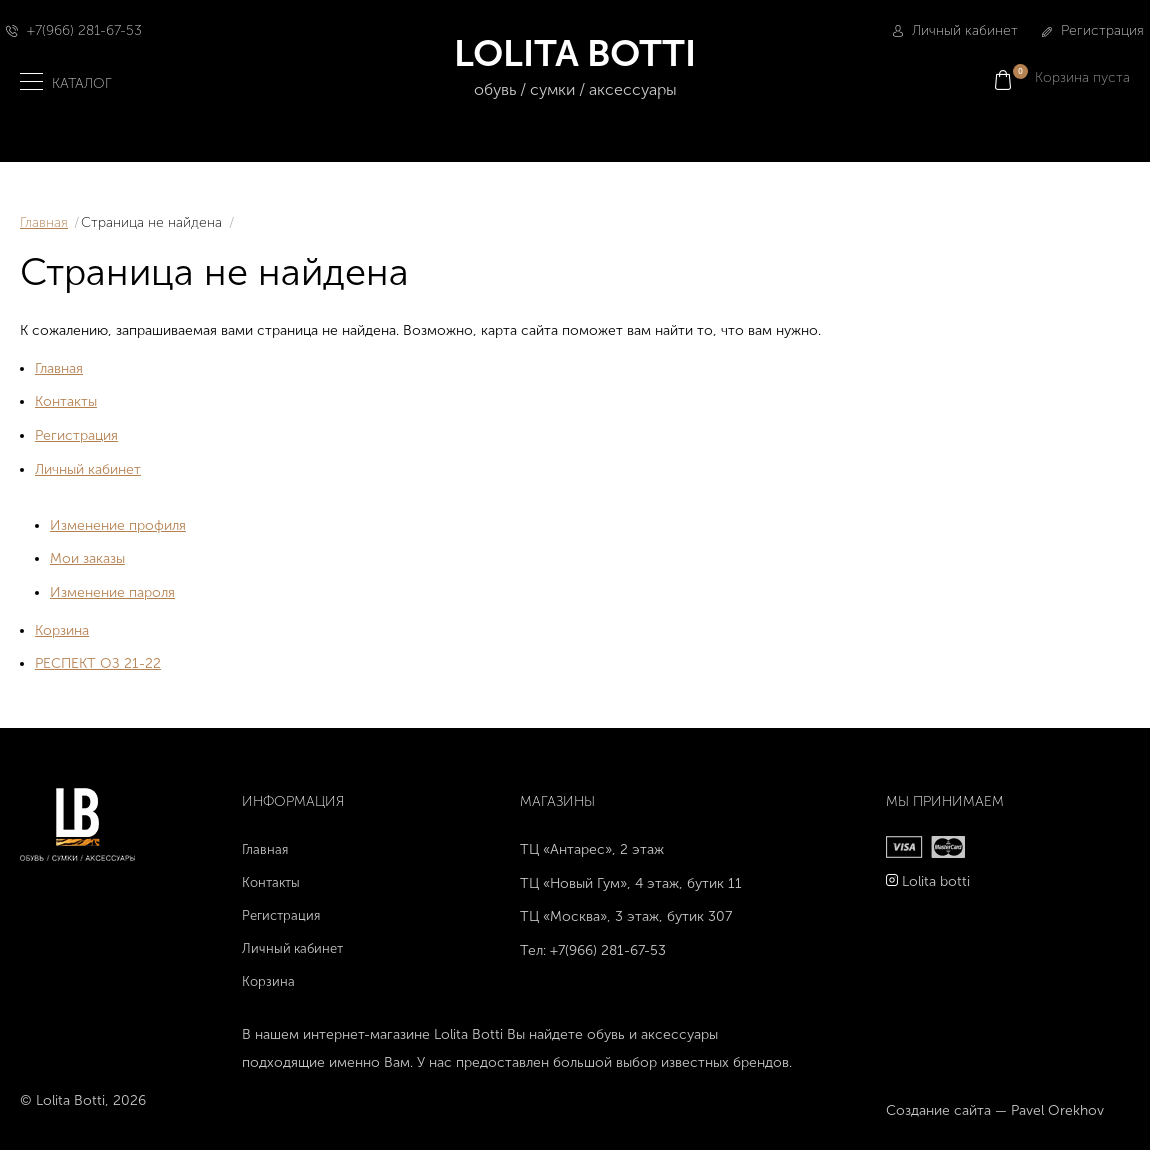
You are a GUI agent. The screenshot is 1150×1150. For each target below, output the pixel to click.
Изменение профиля (118, 525)
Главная (44, 222)
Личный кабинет (955, 30)
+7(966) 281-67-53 (84, 30)
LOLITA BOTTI (575, 67)
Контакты (66, 401)
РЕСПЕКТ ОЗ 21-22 (98, 663)
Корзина (62, 630)
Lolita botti (936, 881)
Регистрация (1093, 30)
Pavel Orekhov (1057, 1110)
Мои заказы (87, 558)
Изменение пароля (112, 592)
